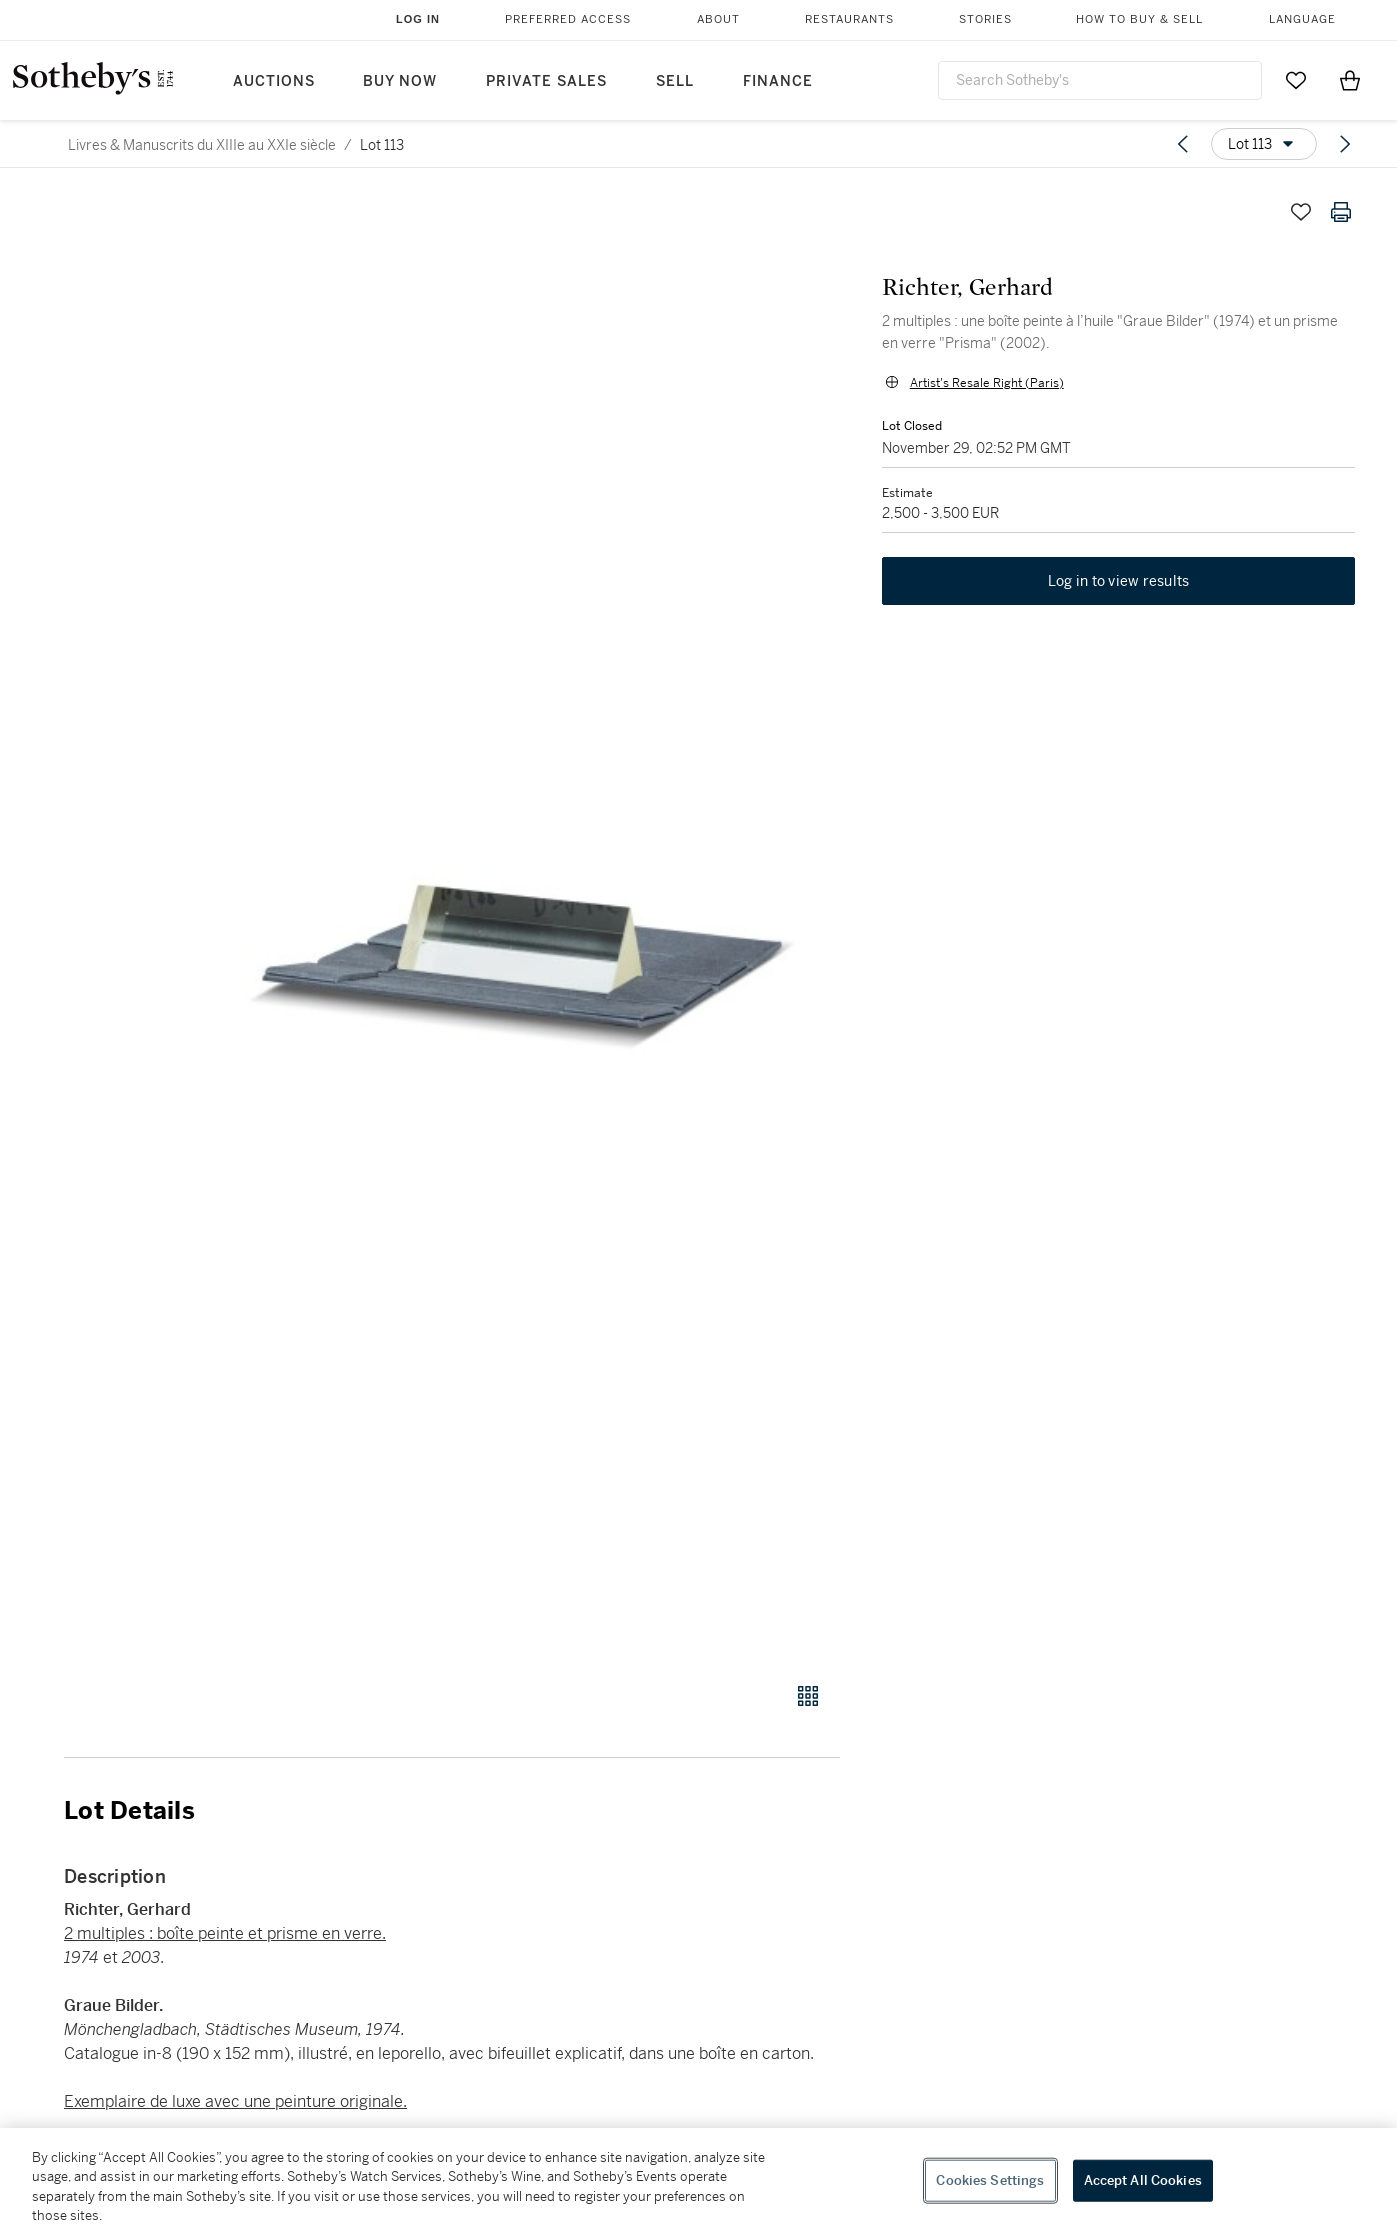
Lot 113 (382, 145)
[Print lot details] (1341, 212)
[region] (698, 2182)
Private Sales (546, 81)
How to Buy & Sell (1139, 19)
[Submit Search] (1239, 80)
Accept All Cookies (1143, 2180)
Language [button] (1302, 19)
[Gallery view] (808, 1696)
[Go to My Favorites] (1296, 80)
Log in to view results (1119, 584)
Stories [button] (985, 19)
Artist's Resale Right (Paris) (985, 384)
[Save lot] (1301, 212)
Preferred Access (568, 19)
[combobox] (1100, 80)
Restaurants (849, 19)
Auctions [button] (274, 81)
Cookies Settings (990, 2180)
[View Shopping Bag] (1350, 80)
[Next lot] (1345, 144)
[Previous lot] (1183, 144)
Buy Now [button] (400, 81)
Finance (778, 81)
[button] (528, 926)
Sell (675, 81)
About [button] (718, 19)
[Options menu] (1264, 144)
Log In (418, 19)
